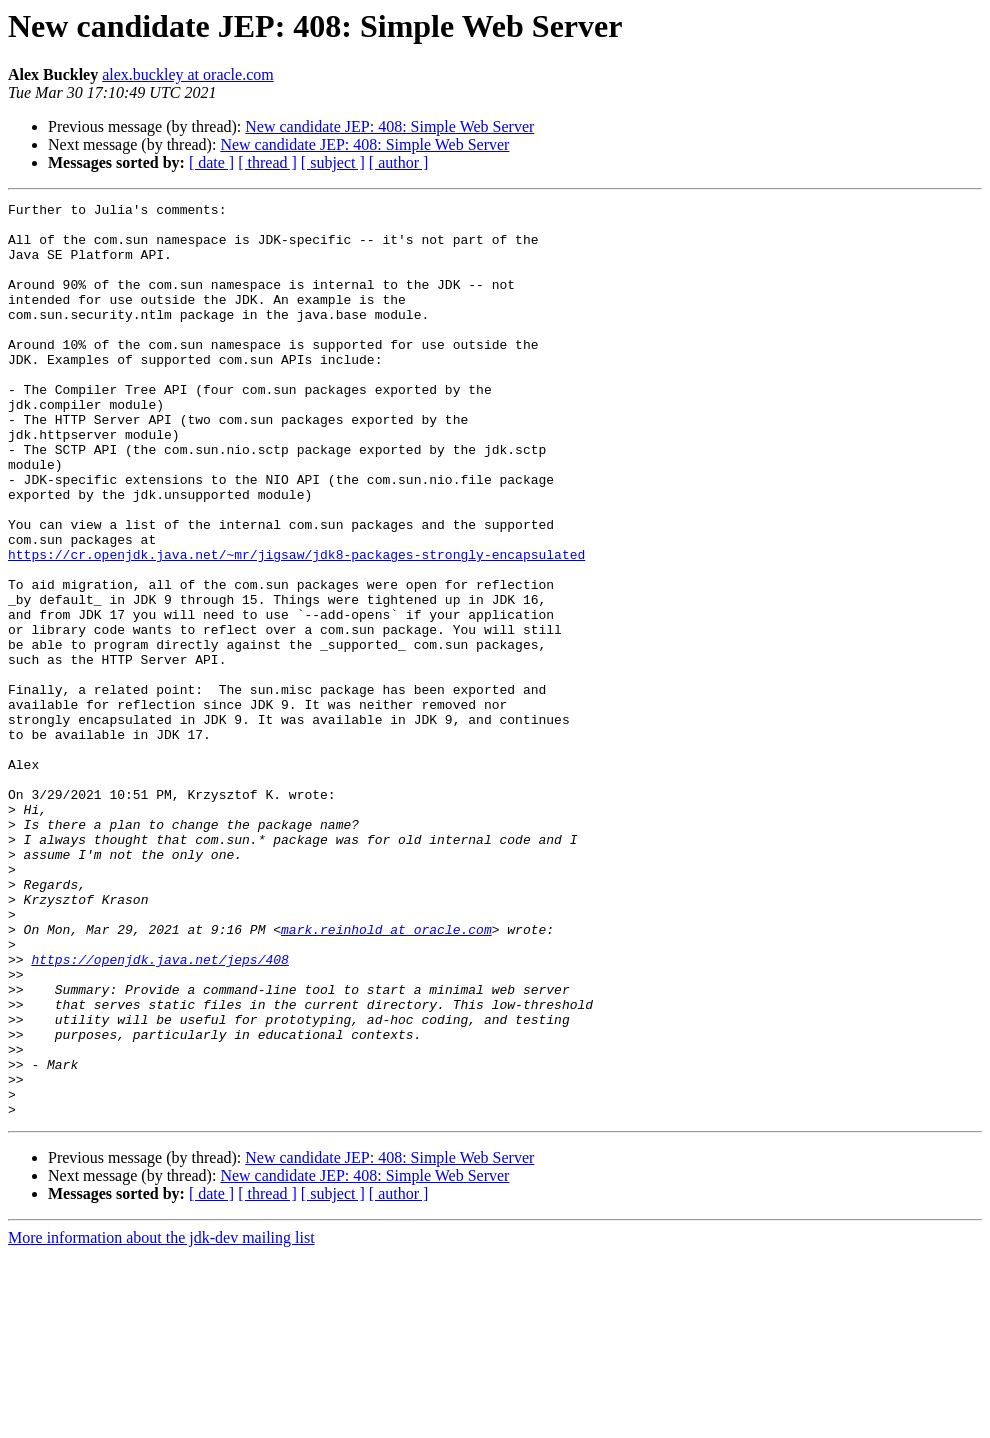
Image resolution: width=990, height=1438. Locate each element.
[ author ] (399, 162)
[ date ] (211, 162)
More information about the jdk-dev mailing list (161, 1420)
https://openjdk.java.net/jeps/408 (159, 1112)
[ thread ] (267, 162)
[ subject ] (333, 162)
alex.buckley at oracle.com (187, 74)
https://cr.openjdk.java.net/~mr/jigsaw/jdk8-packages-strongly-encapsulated (296, 626)
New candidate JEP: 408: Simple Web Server (389, 126)
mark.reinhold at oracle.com (386, 1076)
